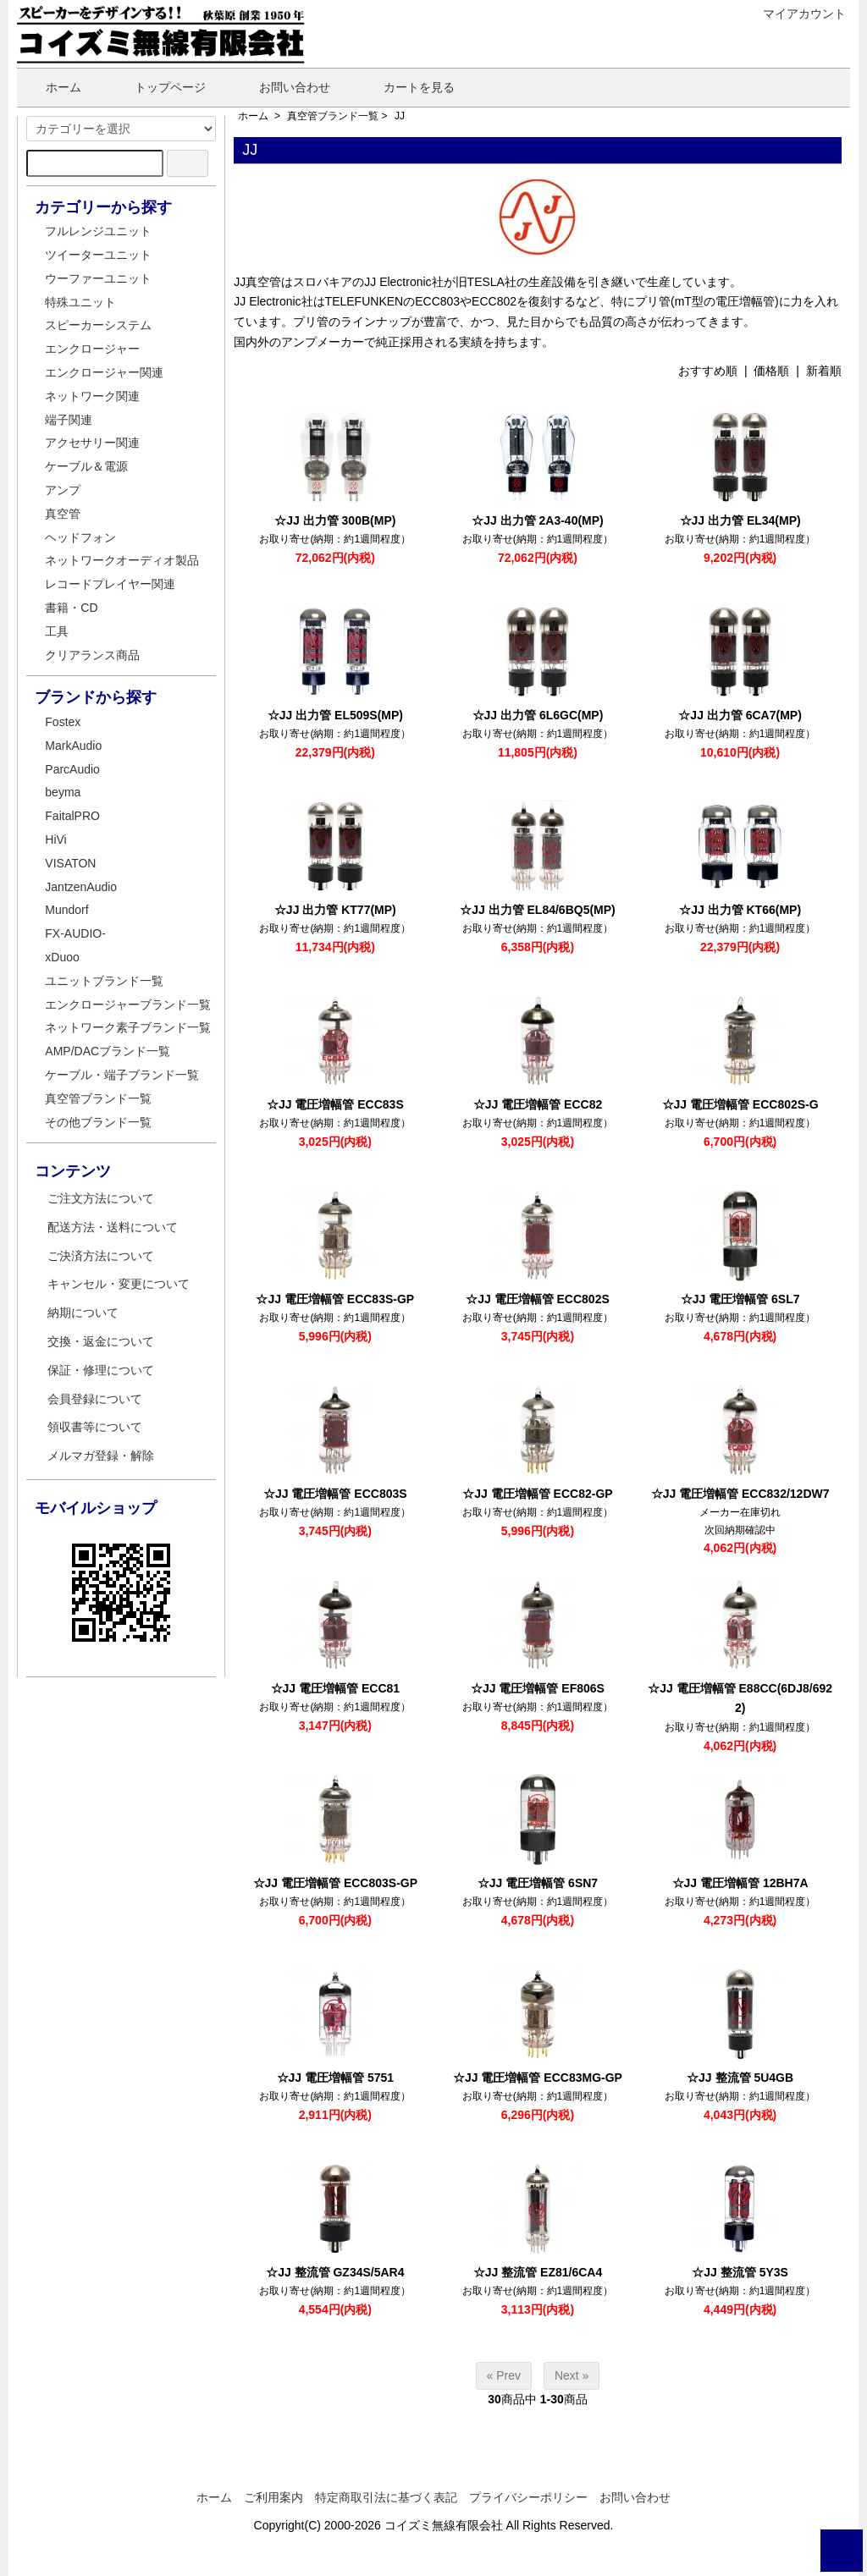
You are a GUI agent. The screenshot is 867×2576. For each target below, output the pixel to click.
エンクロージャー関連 (104, 372)
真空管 (62, 513)
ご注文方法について (100, 1198)
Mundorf (66, 909)
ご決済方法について (100, 1256)
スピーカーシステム (98, 325)
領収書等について (94, 1427)
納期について (83, 1312)
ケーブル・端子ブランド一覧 (122, 1075)
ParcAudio (72, 769)
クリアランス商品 (92, 655)
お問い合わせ (282, 87)
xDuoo (62, 957)
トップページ (158, 87)
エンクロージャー (92, 348)
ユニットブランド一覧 (104, 981)
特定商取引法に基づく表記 (386, 2497)
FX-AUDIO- (75, 933)
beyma (62, 792)
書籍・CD (71, 607)
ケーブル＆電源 (86, 466)
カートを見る (407, 87)
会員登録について (94, 1399)
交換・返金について (100, 1341)
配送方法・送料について (112, 1227)
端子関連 (68, 420)
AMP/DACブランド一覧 (107, 1051)
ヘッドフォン (80, 537)
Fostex (62, 722)
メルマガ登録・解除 (100, 1455)
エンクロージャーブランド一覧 (128, 1004)
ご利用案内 (273, 2497)
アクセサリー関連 (92, 442)
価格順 (771, 370)
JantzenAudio (81, 887)
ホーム (51, 87)
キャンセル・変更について (118, 1284)
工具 (57, 631)
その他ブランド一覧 (98, 1122)
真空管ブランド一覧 (332, 116)
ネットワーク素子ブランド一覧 (128, 1027)
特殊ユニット (80, 302)
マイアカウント (795, 13)
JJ (400, 116)
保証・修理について (100, 1370)
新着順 (824, 370)
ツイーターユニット (98, 254)
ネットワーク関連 (92, 396)
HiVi (55, 839)
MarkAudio (73, 745)
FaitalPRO (72, 816)
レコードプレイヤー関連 (110, 584)
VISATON (70, 863)
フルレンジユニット (98, 231)
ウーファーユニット (98, 278)
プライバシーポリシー (528, 2497)
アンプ (62, 490)
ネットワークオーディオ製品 (122, 560)
